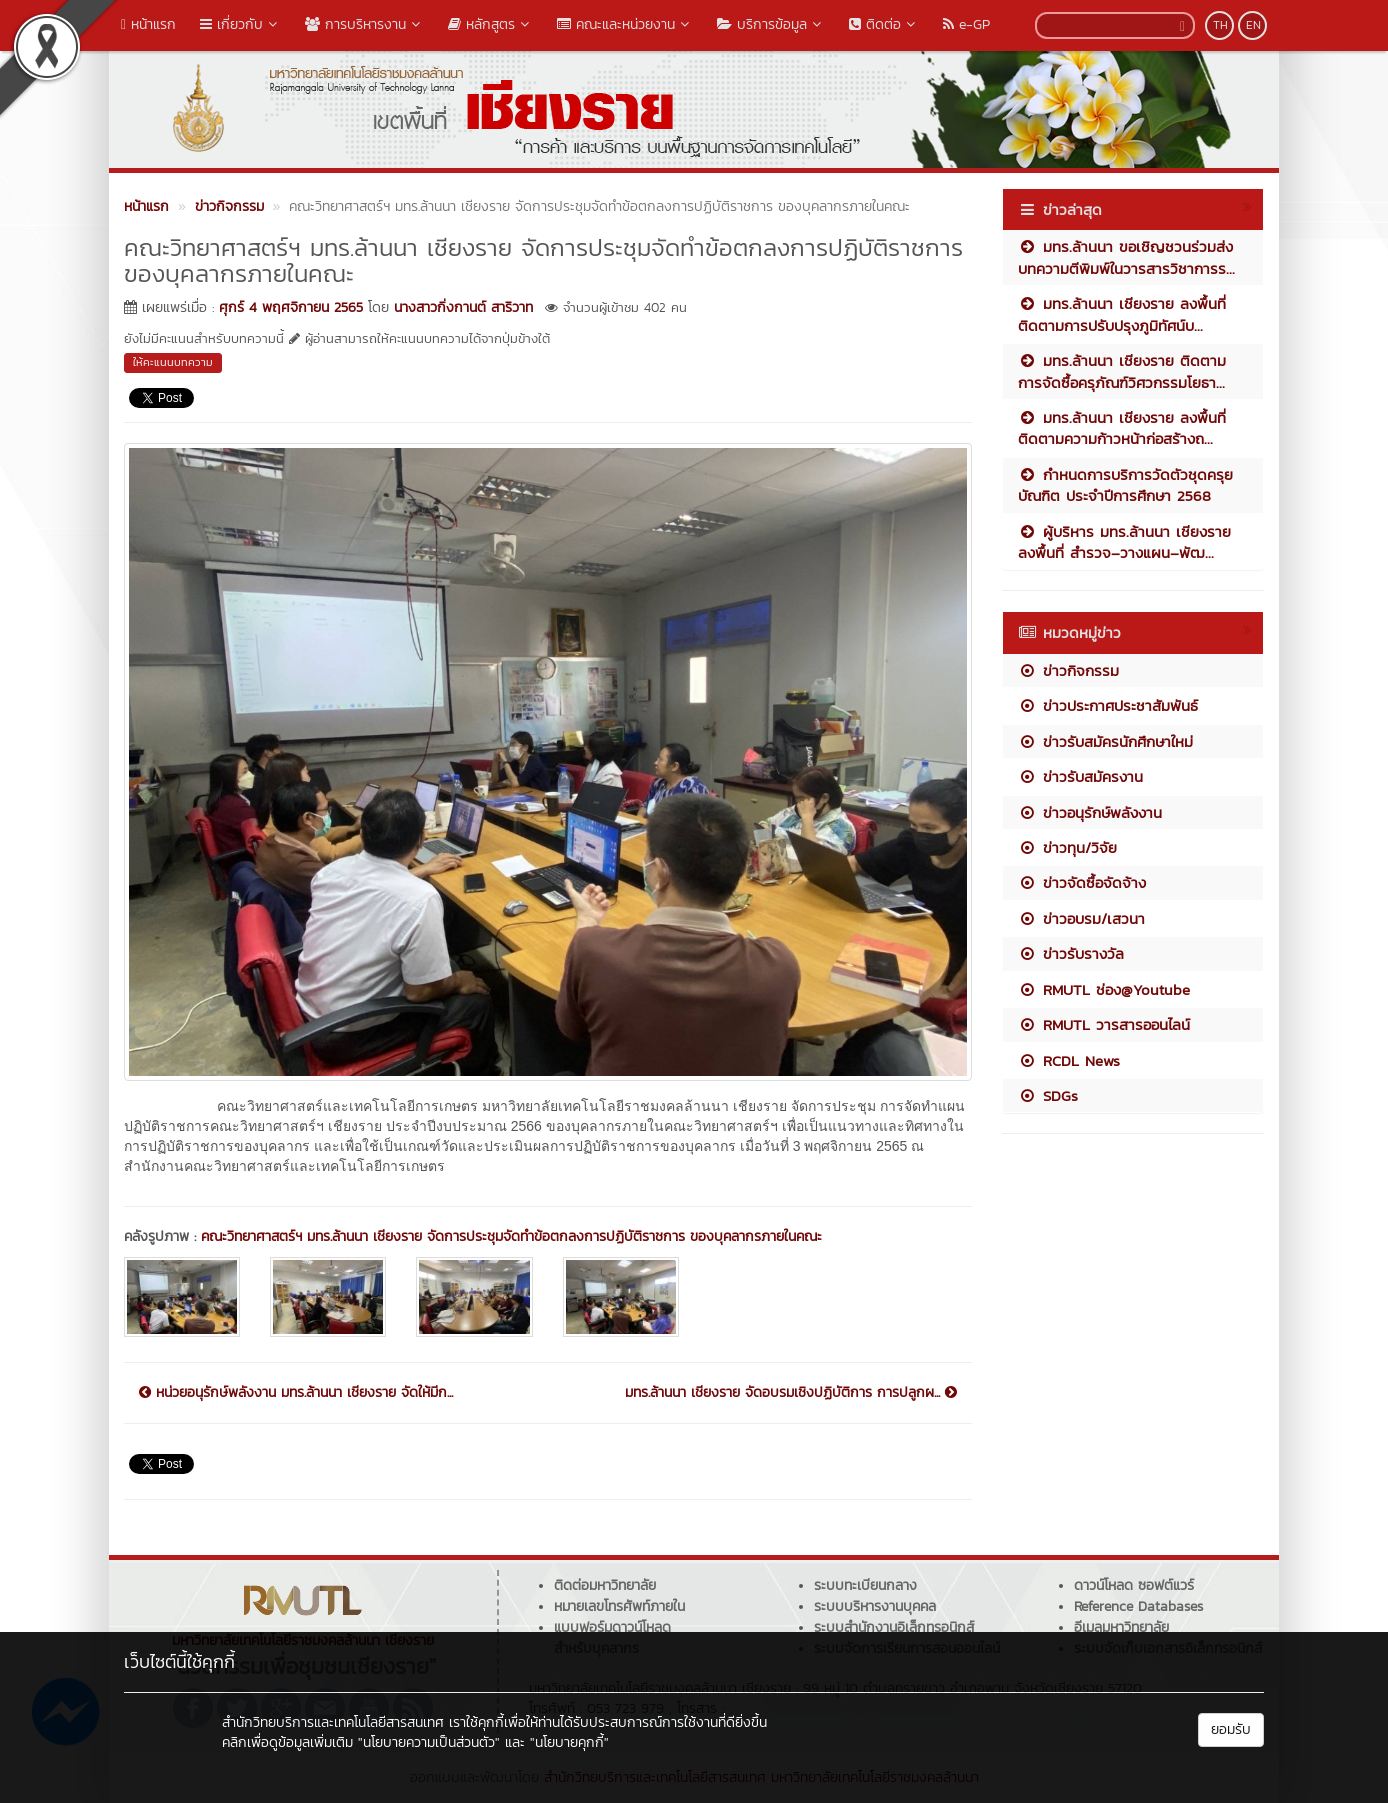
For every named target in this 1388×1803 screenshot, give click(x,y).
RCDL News (1069, 1060)
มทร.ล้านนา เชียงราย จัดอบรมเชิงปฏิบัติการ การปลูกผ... (791, 1393)
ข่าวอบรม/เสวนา (1081, 918)
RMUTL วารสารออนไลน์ (1104, 1024)
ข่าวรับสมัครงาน (1080, 776)
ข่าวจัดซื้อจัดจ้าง (1082, 882)
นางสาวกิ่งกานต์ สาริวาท (463, 307)
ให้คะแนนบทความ (173, 362)
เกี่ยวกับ (240, 24)
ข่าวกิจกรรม (1068, 670)
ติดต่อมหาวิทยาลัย (605, 1585)
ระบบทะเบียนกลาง (865, 1585)
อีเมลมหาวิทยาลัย (1121, 1627)
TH (1220, 25)
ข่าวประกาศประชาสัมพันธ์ (1108, 705)
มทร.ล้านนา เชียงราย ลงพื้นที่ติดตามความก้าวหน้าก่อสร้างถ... (1122, 428)
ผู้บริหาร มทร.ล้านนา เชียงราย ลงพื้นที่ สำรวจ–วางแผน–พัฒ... (1124, 542)
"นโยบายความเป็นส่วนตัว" (429, 1742)
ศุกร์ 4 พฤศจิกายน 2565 (291, 307)
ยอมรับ (1231, 1729)
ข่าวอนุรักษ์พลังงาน (1090, 812)
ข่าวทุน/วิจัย (1067, 847)
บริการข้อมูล (771, 24)
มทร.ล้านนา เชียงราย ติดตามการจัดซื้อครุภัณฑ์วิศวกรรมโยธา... (1122, 371)
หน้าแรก (148, 24)
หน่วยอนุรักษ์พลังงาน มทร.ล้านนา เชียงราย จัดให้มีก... (296, 1393)
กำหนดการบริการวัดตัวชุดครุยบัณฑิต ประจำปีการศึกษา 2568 (1125, 485)
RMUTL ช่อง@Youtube (1104, 989)
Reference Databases (1138, 1606)
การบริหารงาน (364, 24)
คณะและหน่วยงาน (625, 24)
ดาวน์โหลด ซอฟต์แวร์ (1134, 1585)
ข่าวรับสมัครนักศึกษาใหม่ (1105, 741)
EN (1253, 25)
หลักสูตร (490, 24)
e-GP (966, 24)
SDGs (1048, 1095)
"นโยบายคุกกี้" (569, 1742)
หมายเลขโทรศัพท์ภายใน (619, 1606)
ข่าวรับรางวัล (1071, 953)
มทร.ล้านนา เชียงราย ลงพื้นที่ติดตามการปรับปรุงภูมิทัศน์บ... (1122, 314)
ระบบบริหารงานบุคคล (875, 1606)
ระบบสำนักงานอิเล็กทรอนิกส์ (894, 1627)
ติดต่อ (884, 24)
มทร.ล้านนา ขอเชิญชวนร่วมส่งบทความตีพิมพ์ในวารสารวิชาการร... (1126, 257)
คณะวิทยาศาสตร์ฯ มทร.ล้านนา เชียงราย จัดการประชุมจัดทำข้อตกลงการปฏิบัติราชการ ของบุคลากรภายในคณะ (511, 1236)
